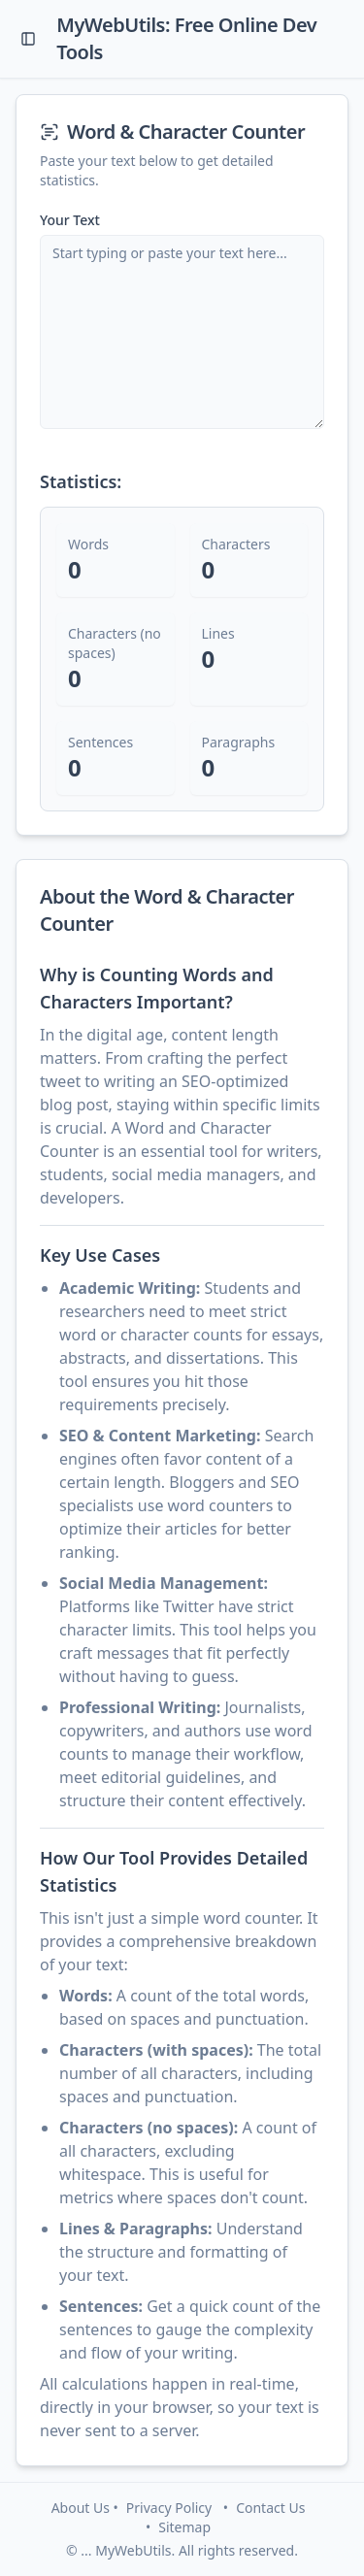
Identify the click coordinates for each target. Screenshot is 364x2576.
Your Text (70, 220)
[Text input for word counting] (182, 332)
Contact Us (270, 2507)
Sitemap (184, 2527)
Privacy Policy (169, 2507)
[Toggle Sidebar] (28, 38)
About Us (80, 2507)
